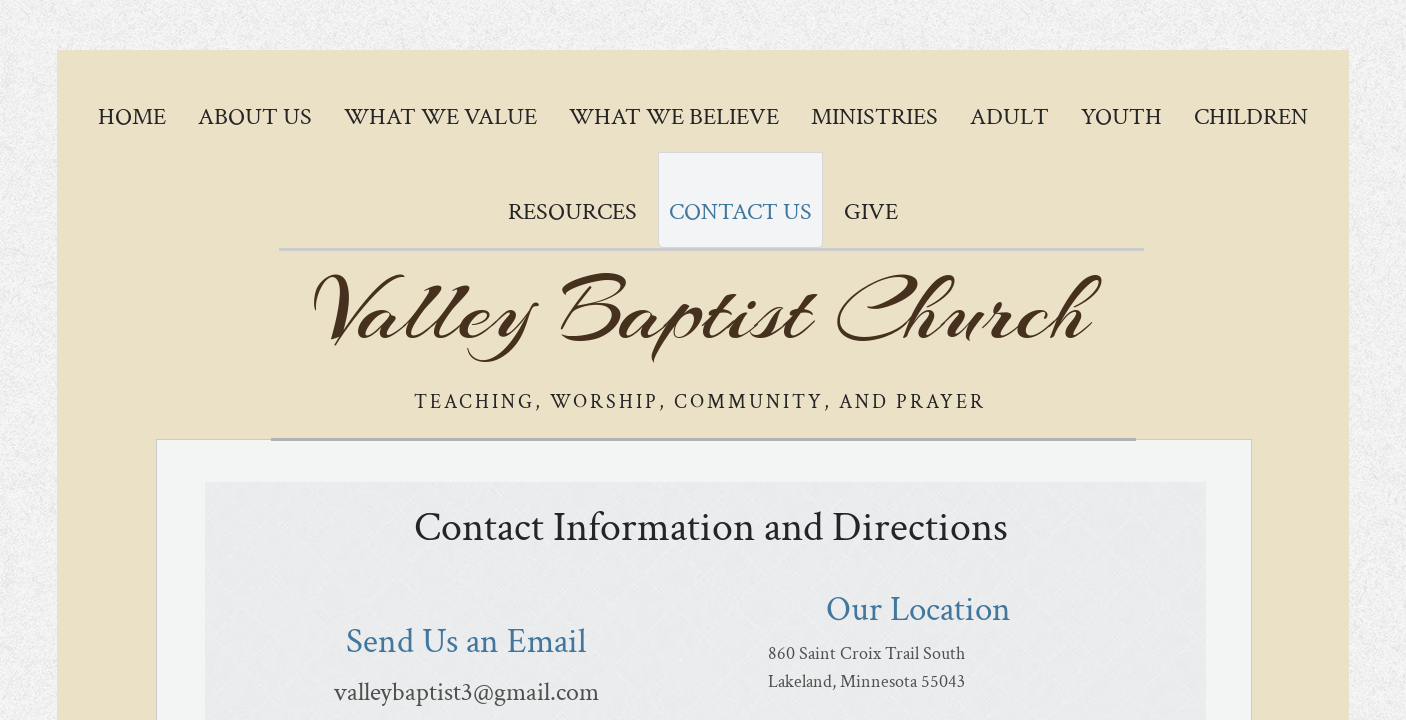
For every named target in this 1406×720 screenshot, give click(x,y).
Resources (572, 211)
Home (132, 116)
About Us (255, 116)
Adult (1009, 116)
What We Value (440, 116)
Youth (1121, 116)
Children (1251, 116)
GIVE (871, 211)
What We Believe (674, 116)
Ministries (874, 116)
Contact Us (740, 211)
